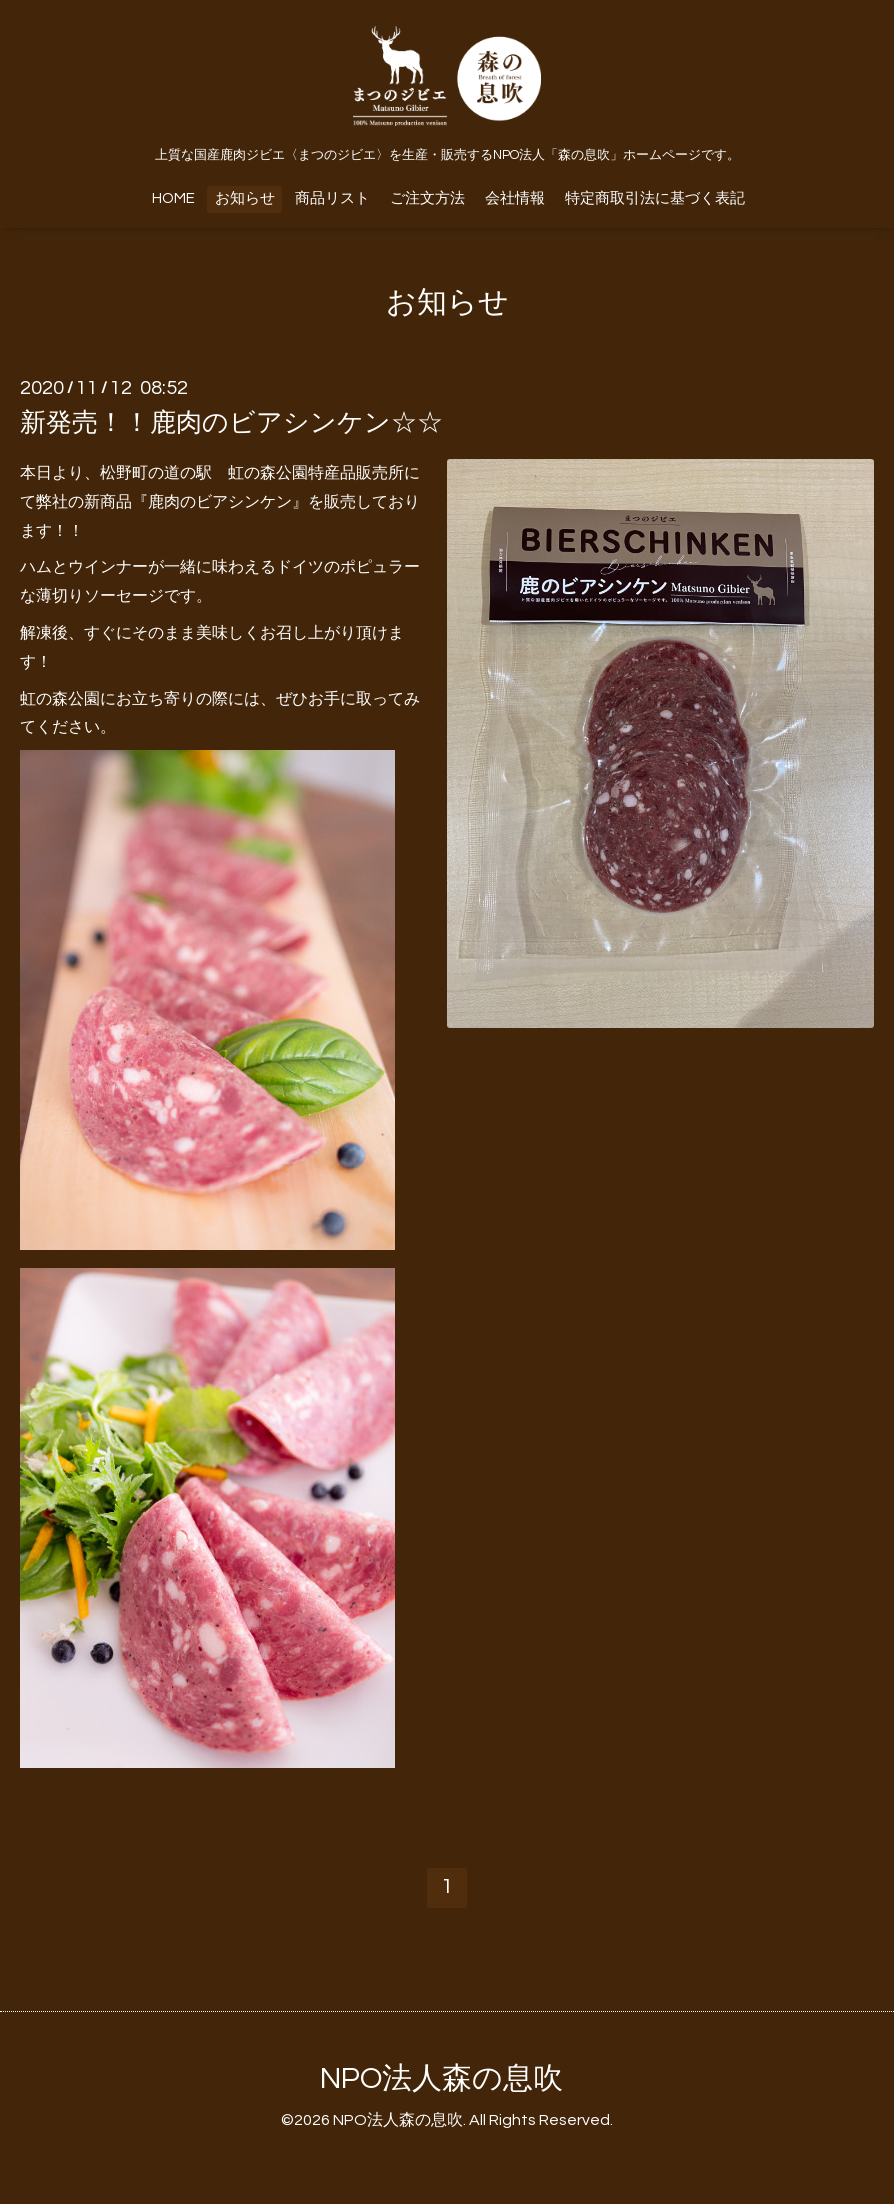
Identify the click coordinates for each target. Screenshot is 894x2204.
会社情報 (515, 198)
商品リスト (332, 198)
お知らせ (245, 198)
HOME (173, 198)
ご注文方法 (427, 198)
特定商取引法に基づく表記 (655, 198)
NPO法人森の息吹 (441, 2078)
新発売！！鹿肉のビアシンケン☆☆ (231, 423)
